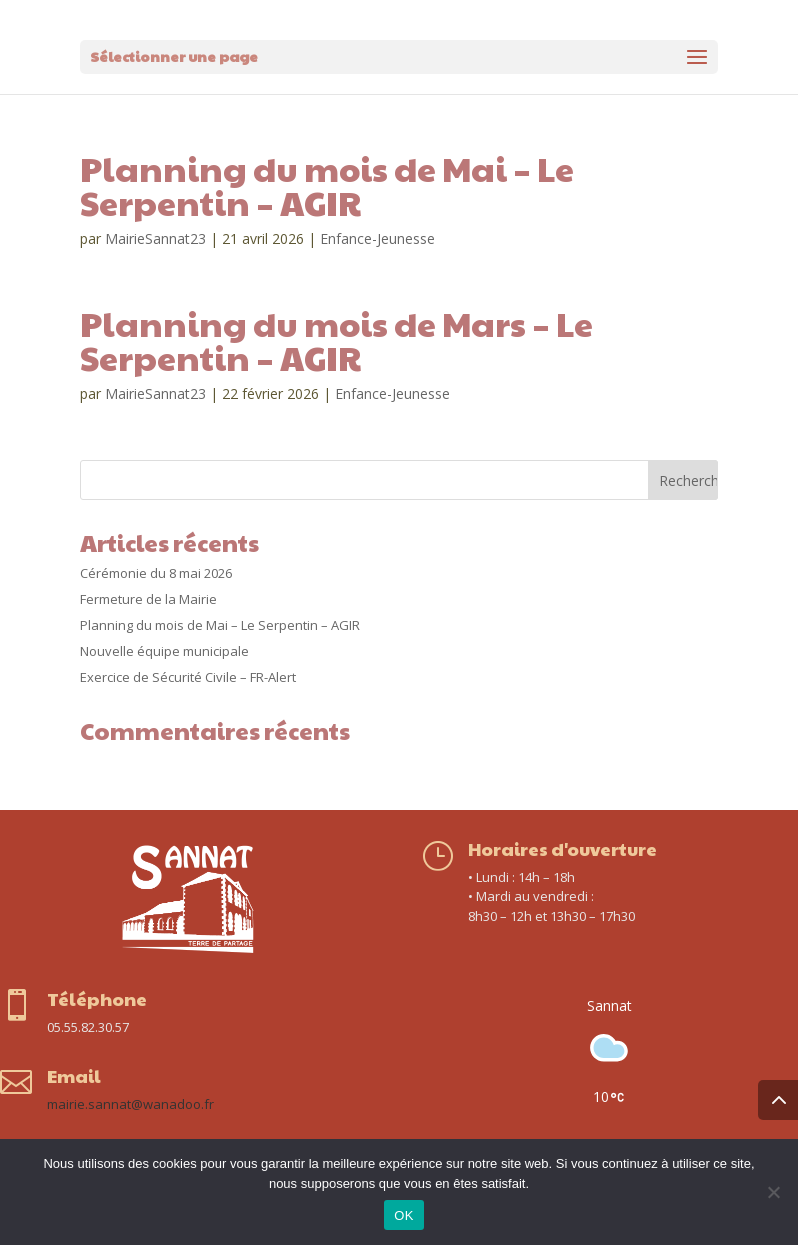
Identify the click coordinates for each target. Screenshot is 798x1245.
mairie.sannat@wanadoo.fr (130, 1104)
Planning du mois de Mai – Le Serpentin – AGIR (327, 185)
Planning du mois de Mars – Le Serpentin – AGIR (336, 340)
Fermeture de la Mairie (148, 599)
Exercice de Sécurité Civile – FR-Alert (188, 677)
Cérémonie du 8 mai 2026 (156, 573)
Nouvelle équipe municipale (164, 651)
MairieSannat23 (155, 238)
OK (403, 1215)
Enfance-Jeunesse (377, 238)
